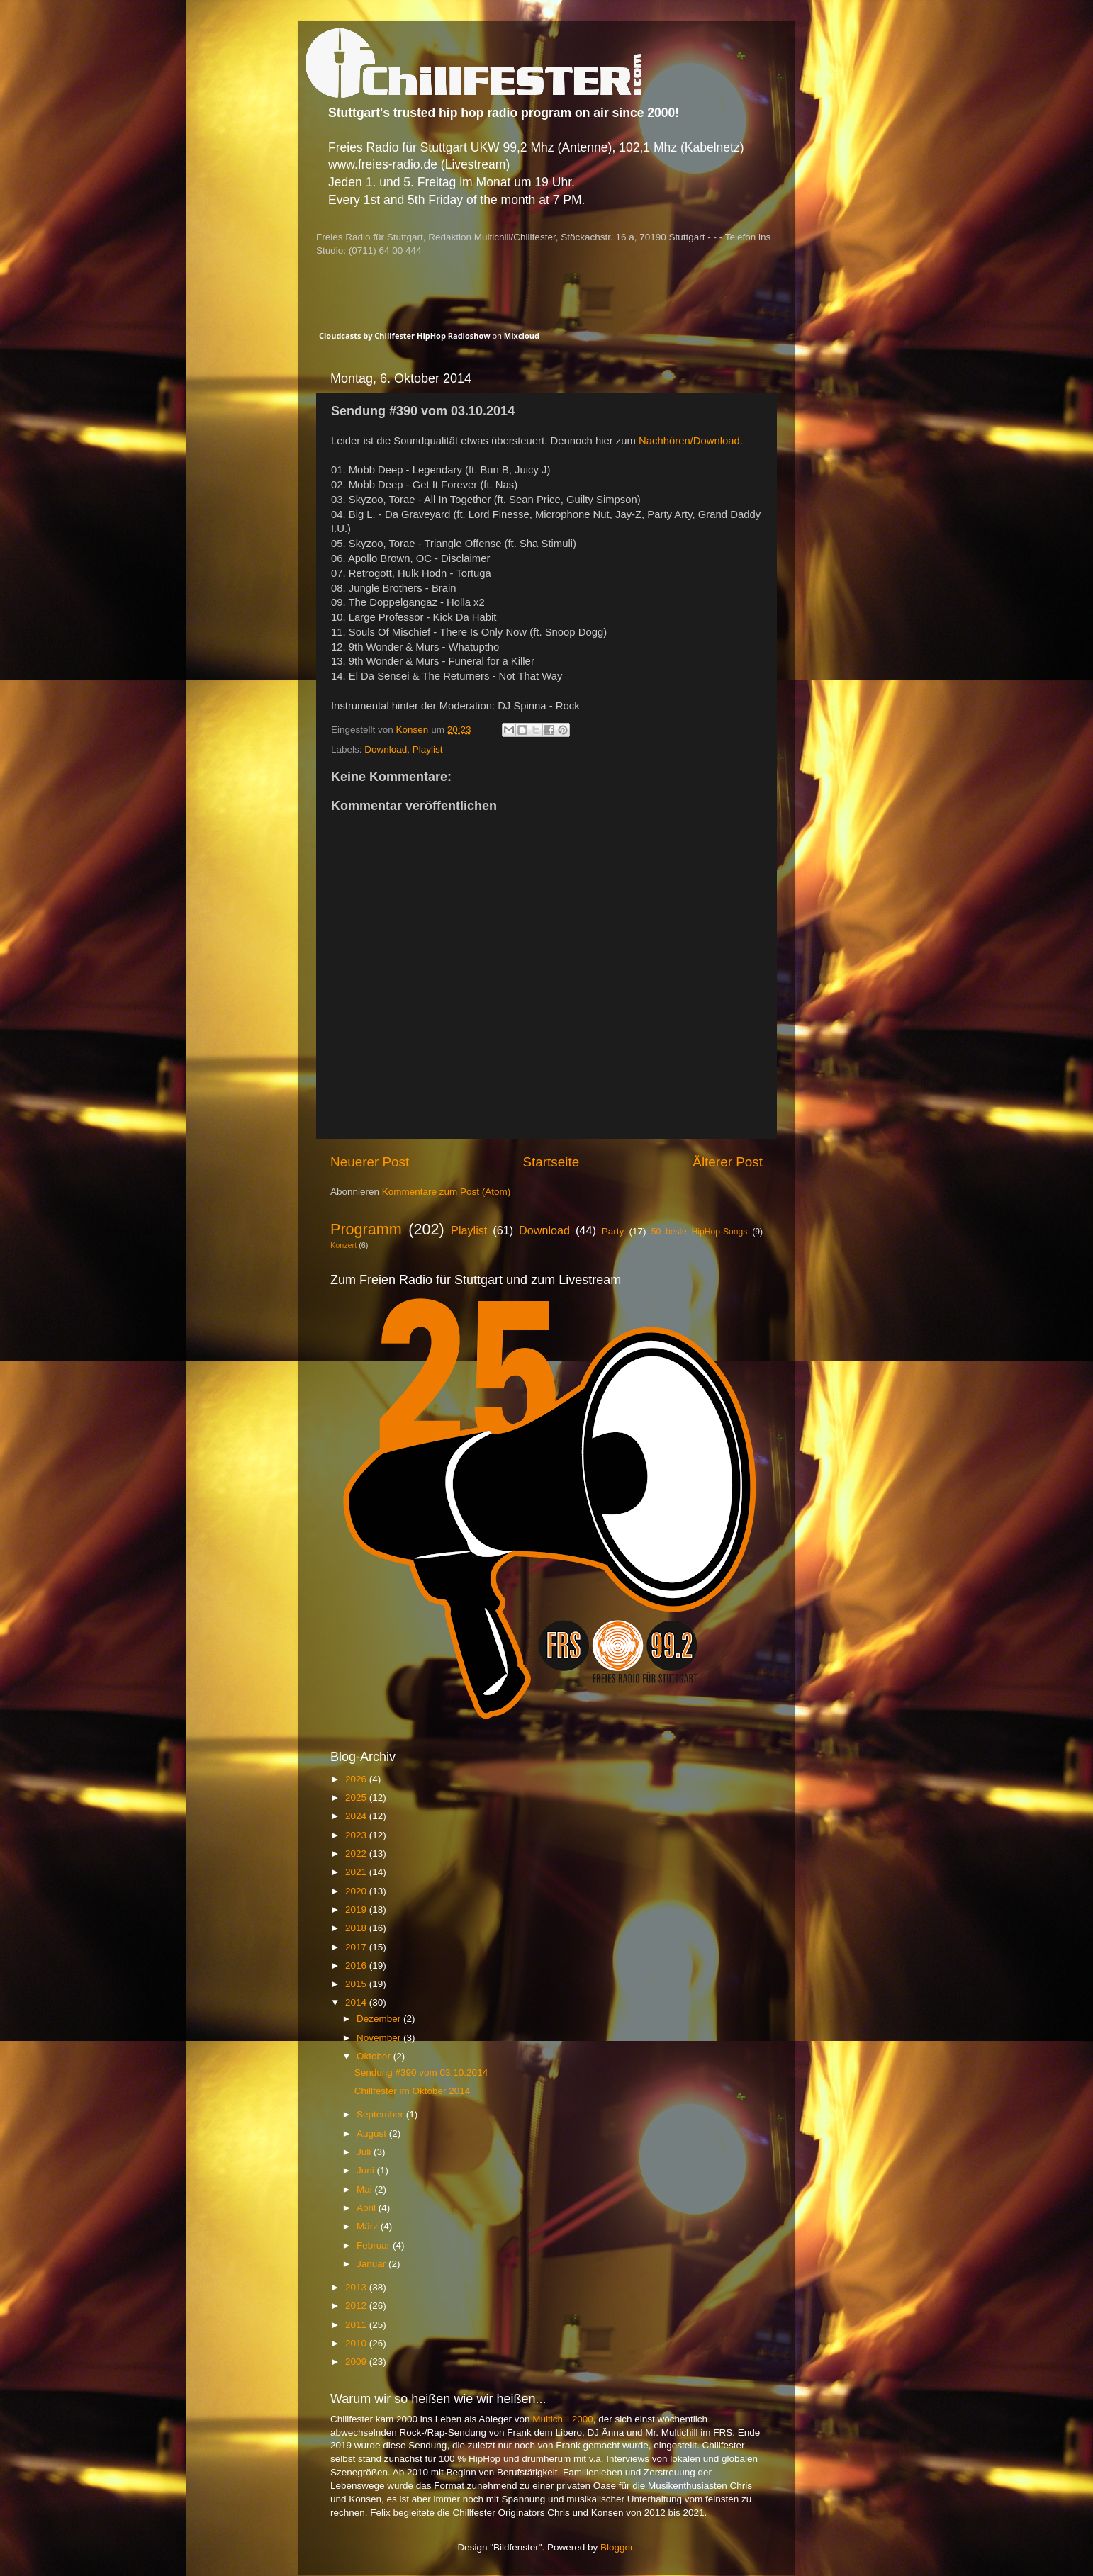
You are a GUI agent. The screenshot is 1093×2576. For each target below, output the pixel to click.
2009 (357, 2361)
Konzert (343, 1245)
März (369, 2226)
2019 (357, 1909)
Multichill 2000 (562, 2419)
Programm (366, 1229)
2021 (357, 1872)
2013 (357, 2287)
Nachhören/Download (689, 440)
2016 (357, 1965)
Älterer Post (728, 1161)
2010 (357, 2343)
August (373, 2133)
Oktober (375, 2056)
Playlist (428, 749)
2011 (357, 2324)
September (381, 2114)
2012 (357, 2305)
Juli (365, 2152)
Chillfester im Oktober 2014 (412, 2091)
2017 (357, 1947)
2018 (357, 1928)
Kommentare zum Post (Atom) (446, 1191)
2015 (357, 1984)
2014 (357, 2002)
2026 (357, 1779)
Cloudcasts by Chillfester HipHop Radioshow (405, 335)
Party (613, 1231)
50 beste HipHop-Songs (699, 1232)
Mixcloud (521, 335)
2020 (357, 1891)
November (380, 2037)
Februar (375, 2245)
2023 (357, 1835)
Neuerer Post (369, 1161)
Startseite (550, 1161)
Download (385, 749)
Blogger (616, 2547)
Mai (366, 2189)
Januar (372, 2264)
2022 (357, 1853)
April (368, 2208)
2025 (357, 1797)
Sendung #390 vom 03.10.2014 (421, 2072)
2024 (357, 1816)
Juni (367, 2170)
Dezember (380, 2018)
